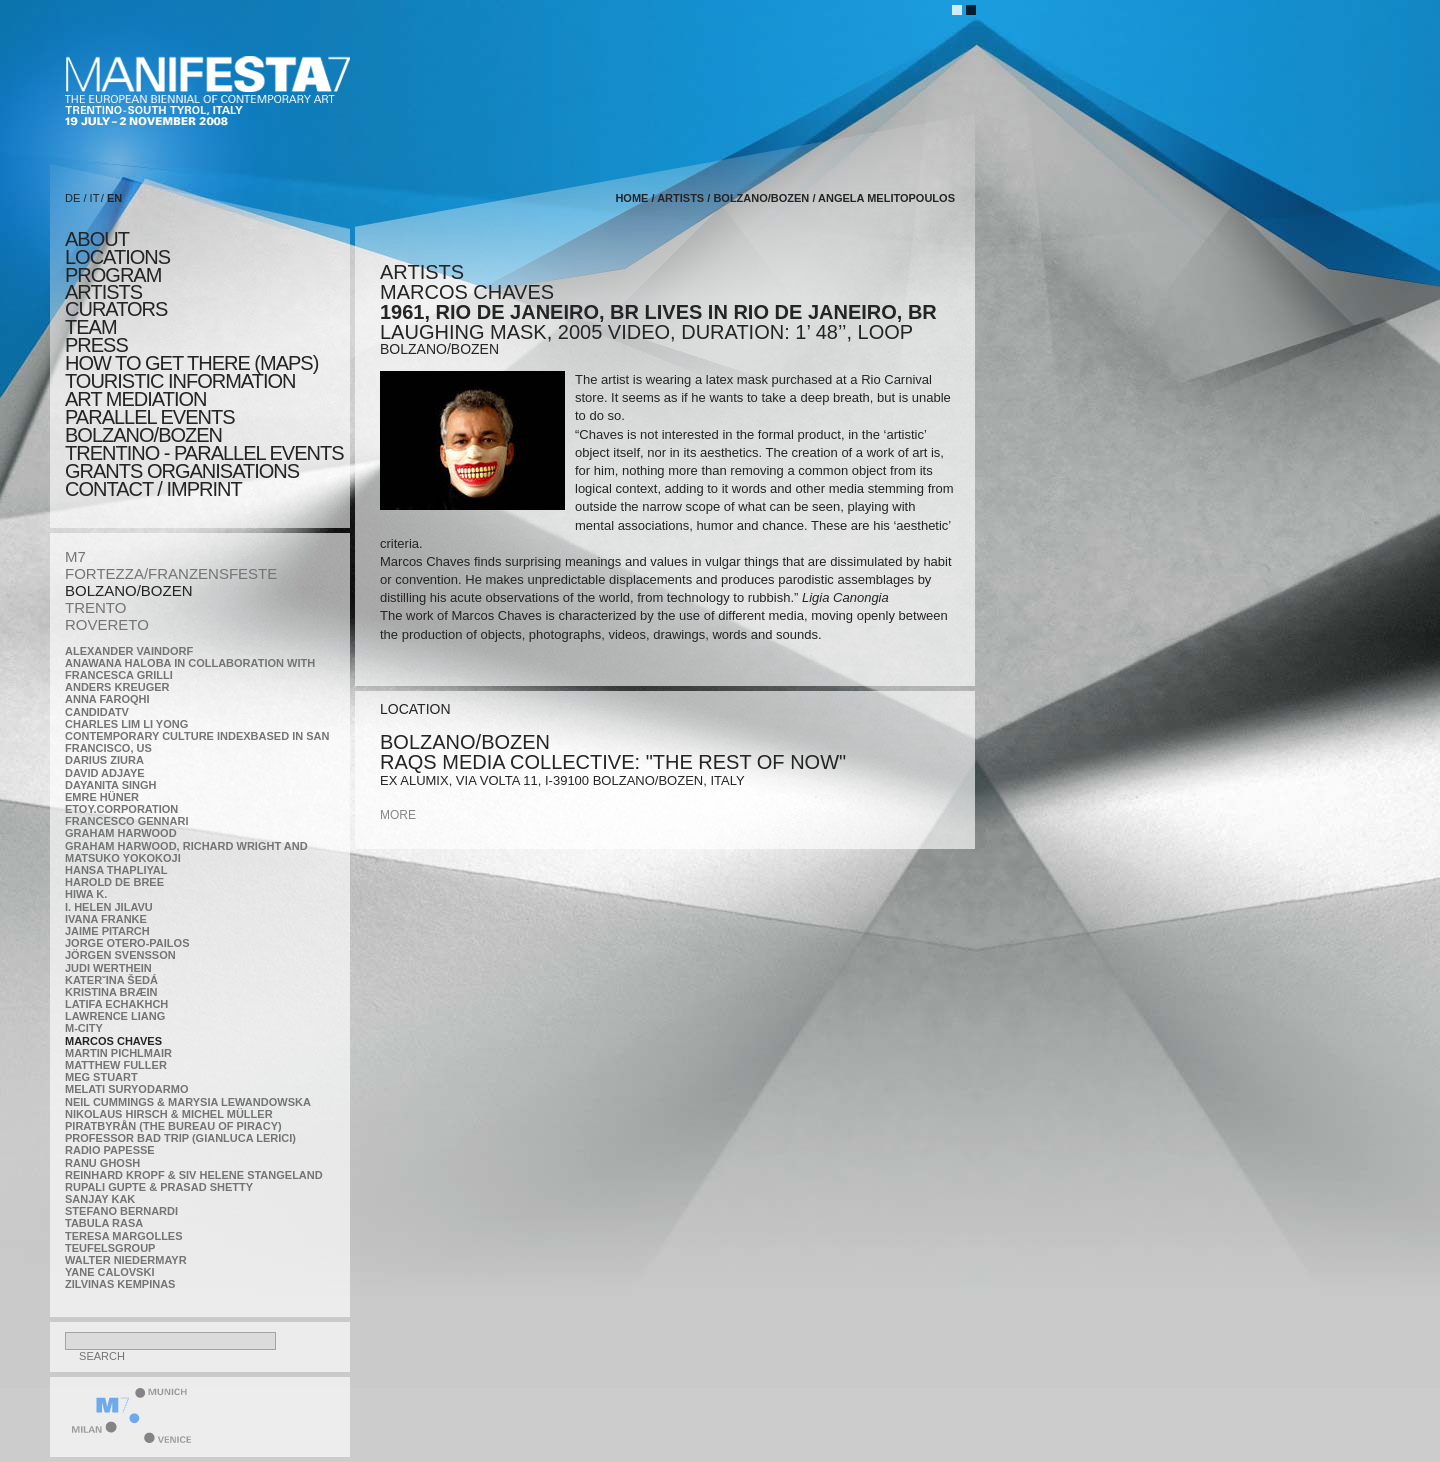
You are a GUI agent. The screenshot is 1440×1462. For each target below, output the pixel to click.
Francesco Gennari (126, 821)
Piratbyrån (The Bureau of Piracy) (173, 1126)
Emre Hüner (102, 797)
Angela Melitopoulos (886, 198)
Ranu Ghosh (102, 1163)
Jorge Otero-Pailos (127, 943)
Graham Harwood (121, 833)
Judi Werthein (108, 968)
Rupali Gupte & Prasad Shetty (159, 1187)
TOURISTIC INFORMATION (180, 381)
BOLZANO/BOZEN (129, 590)
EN (114, 198)
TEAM (91, 327)
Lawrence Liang (115, 1016)
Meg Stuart (101, 1077)
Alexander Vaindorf (129, 651)
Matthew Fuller (116, 1065)
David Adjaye (105, 773)
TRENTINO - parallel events (204, 453)
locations (117, 257)
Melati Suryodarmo (126, 1089)
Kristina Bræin (111, 992)
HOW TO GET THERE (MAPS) (191, 363)
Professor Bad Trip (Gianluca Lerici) (180, 1138)
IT (95, 198)
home (631, 198)
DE (72, 198)
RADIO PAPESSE (110, 1150)
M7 (75, 556)
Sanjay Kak (100, 1199)
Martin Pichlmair (118, 1053)
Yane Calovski (109, 1272)
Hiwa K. (86, 894)
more (398, 815)
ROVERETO (107, 624)
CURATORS (116, 309)
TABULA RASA (104, 1223)
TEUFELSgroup (110, 1248)
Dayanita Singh (110, 785)
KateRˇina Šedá (111, 980)
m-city (84, 1028)
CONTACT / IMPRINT (153, 489)
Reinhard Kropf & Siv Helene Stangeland (194, 1175)
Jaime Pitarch (107, 931)
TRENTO (95, 607)
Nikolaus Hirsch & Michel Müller (169, 1114)
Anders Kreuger (117, 687)
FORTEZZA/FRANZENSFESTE (171, 573)
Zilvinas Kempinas (120, 1284)
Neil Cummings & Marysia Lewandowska (188, 1102)
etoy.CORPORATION (121, 809)
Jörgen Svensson (120, 955)
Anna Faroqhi (107, 699)
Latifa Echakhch (116, 1004)
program (113, 275)
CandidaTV (97, 712)
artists (103, 292)
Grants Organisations (182, 471)
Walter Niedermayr (126, 1260)
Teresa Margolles (124, 1236)
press (96, 345)
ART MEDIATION (135, 399)
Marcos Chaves (113, 1041)
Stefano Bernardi (121, 1211)
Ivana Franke (106, 919)
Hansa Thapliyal (116, 870)
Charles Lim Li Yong (126, 724)
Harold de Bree (114, 882)
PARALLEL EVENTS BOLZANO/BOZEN (150, 426)
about (97, 239)
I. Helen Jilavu (109, 907)
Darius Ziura (104, 760)
